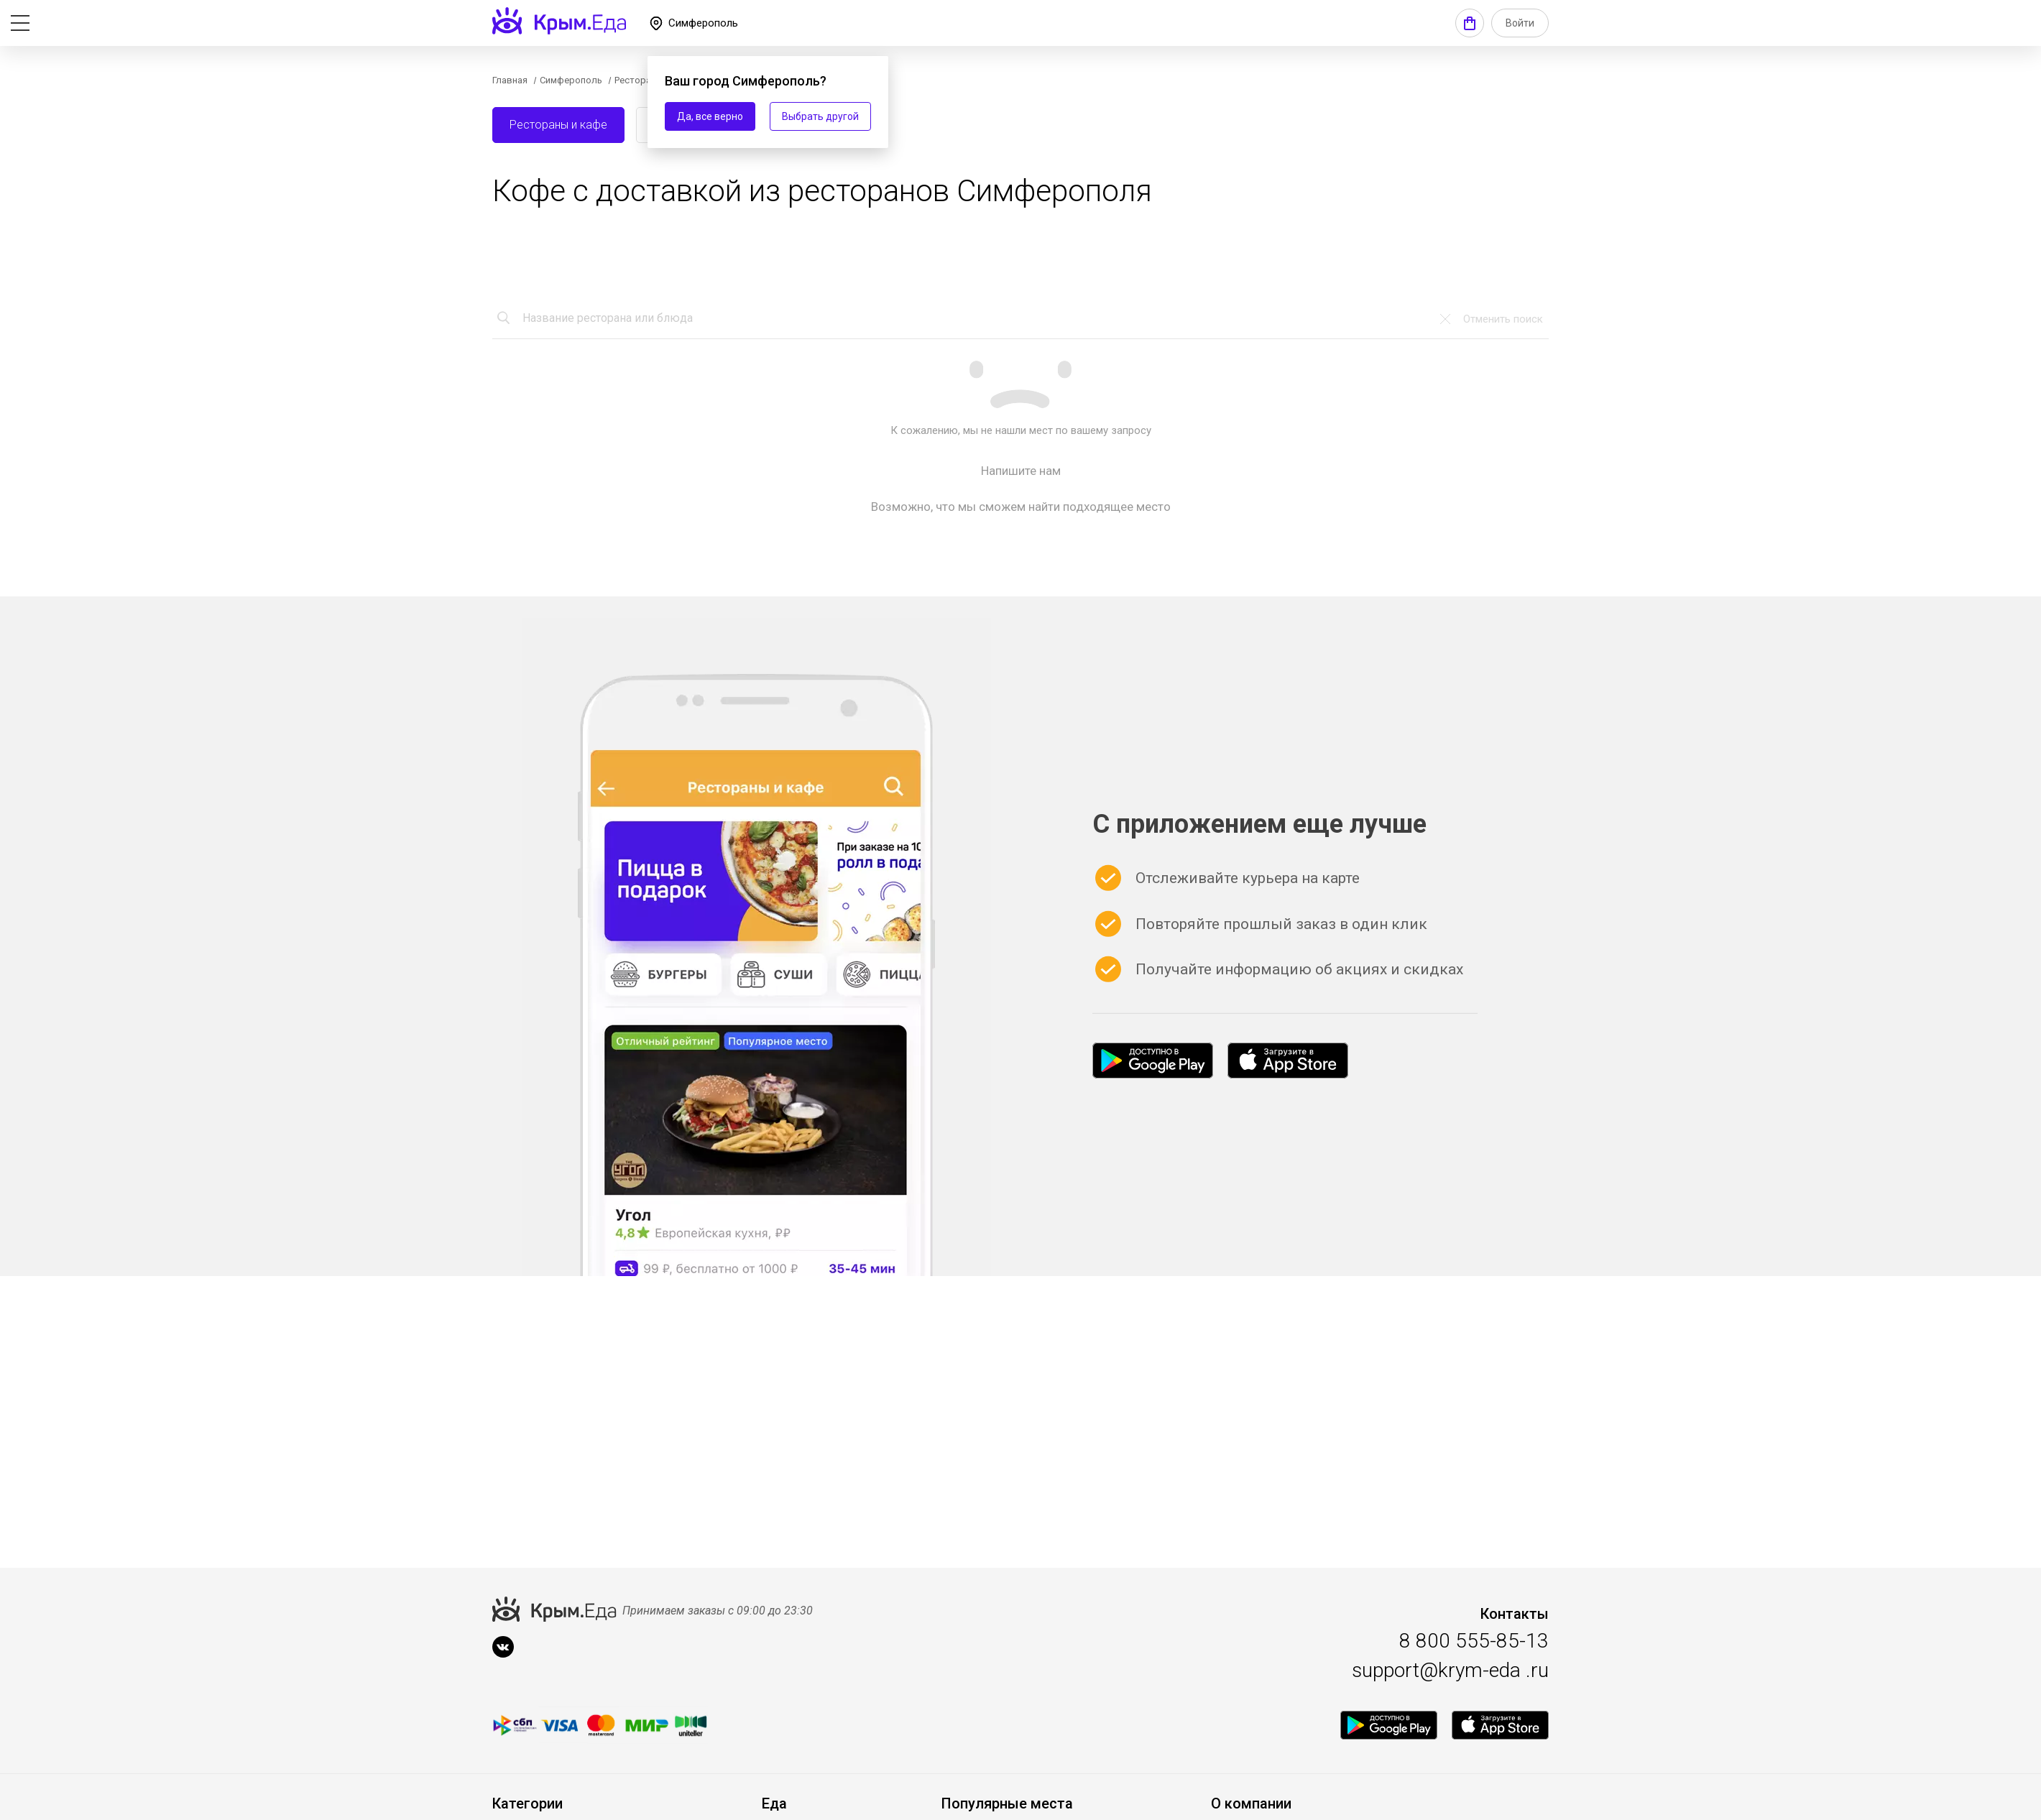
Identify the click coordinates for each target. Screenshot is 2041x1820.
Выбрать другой (820, 116)
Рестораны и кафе (558, 124)
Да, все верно (710, 116)
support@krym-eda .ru (1450, 1670)
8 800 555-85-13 (1474, 1641)
